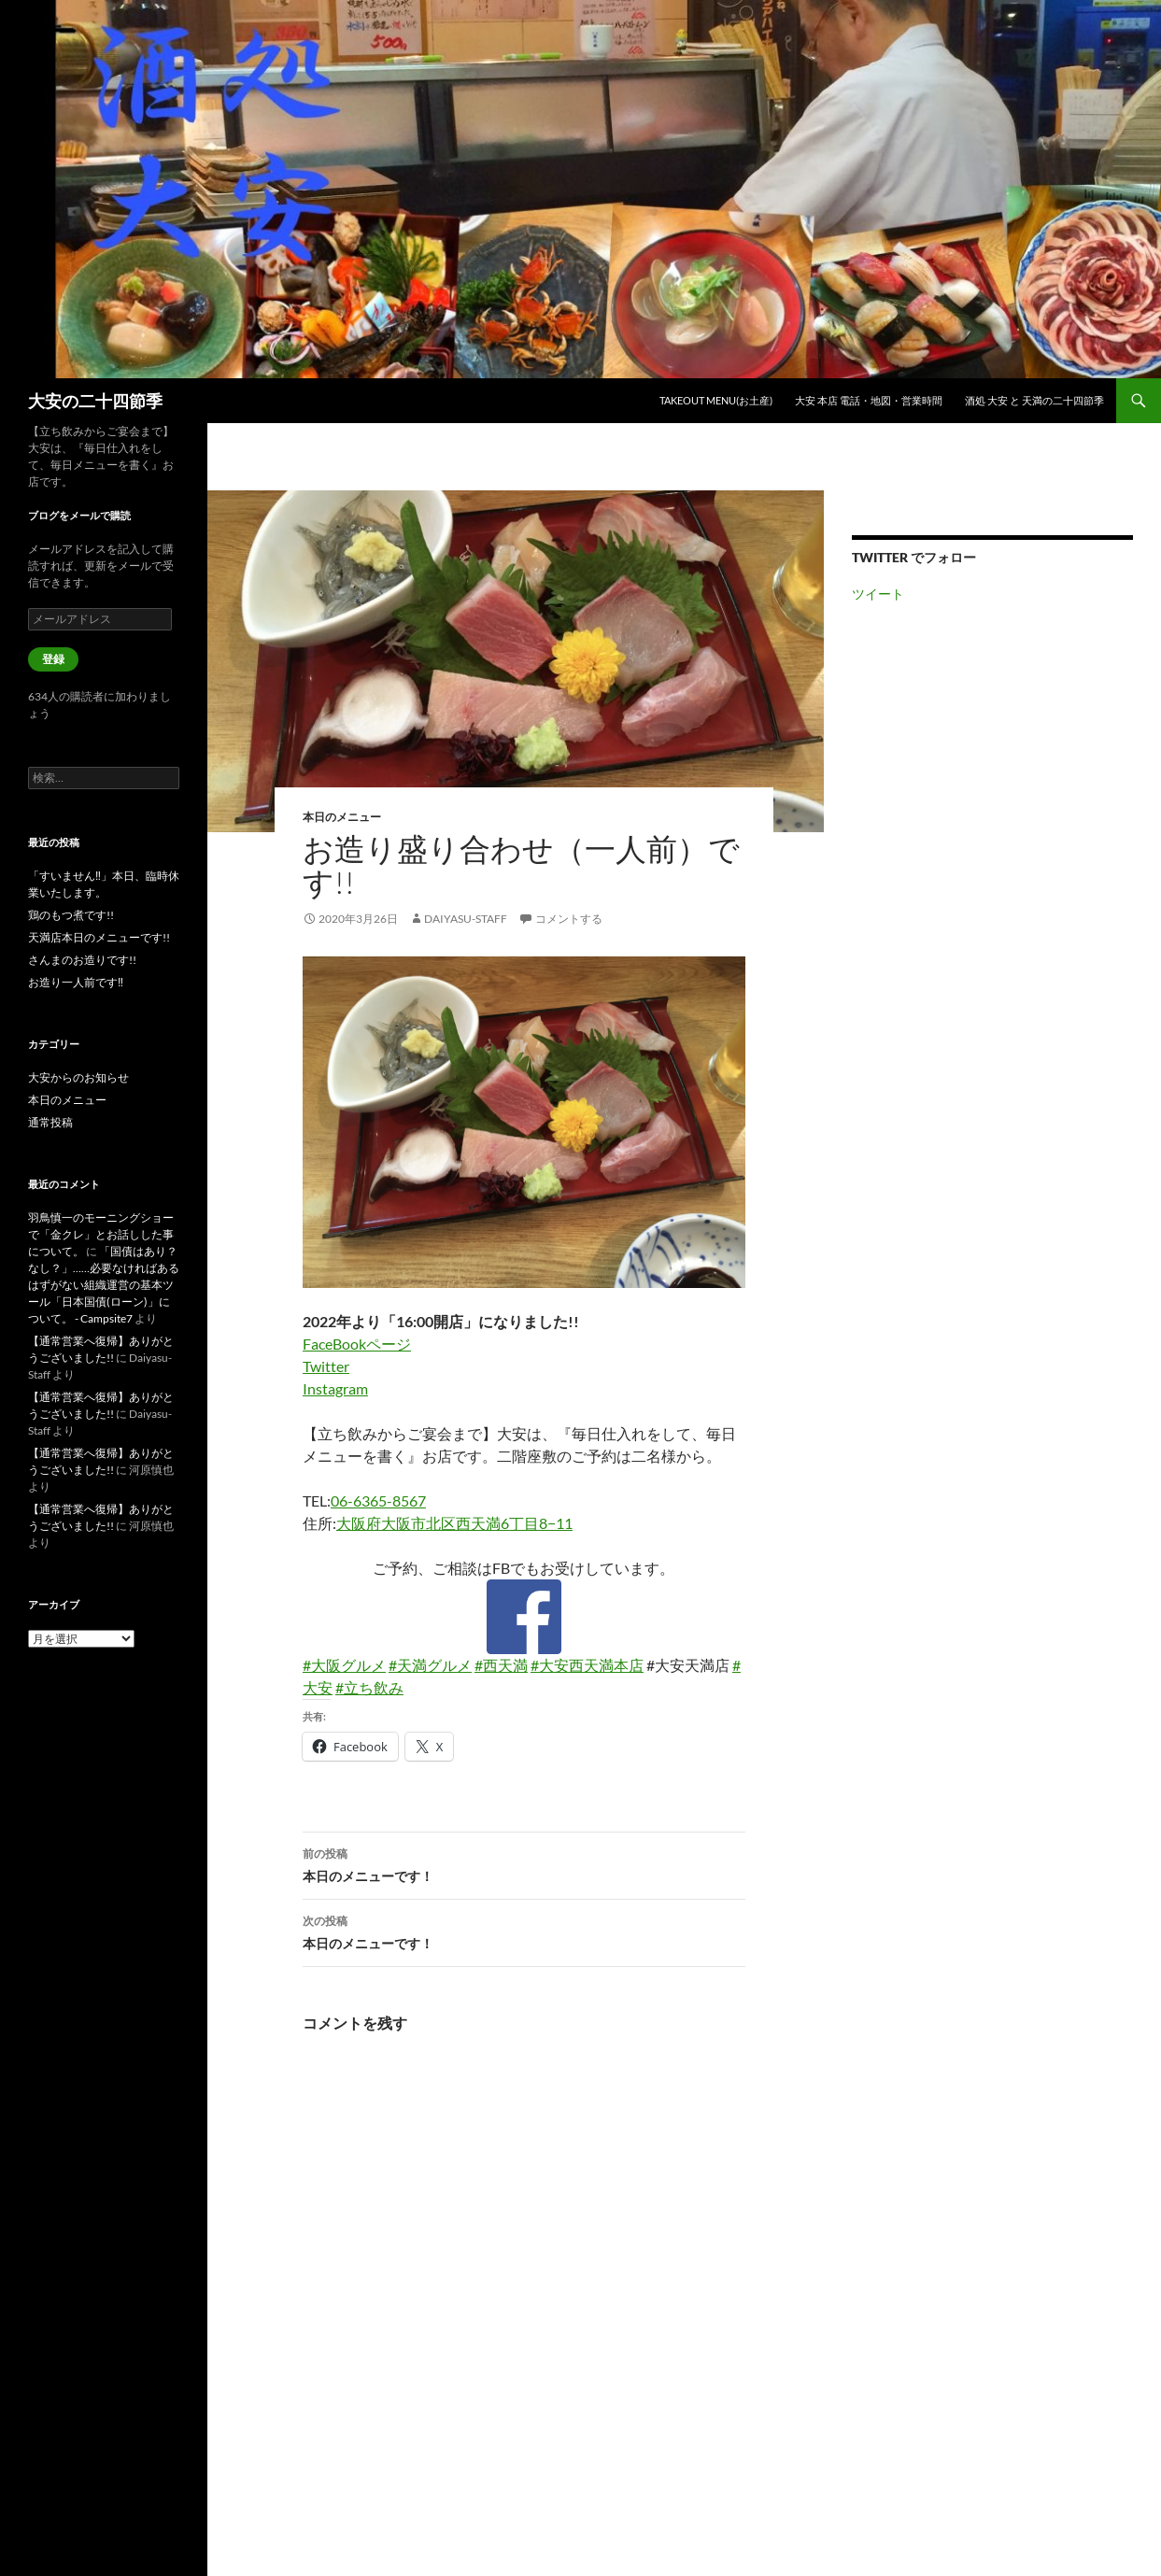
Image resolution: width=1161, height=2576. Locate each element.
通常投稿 (50, 1122)
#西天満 (501, 1665)
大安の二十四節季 (95, 400)
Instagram (335, 1388)
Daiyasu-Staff (465, 919)
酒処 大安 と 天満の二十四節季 (1034, 400)
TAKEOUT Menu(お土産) (715, 400)
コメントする (568, 919)
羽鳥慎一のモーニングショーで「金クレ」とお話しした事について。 (101, 1234)
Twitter (326, 1366)
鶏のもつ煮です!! (71, 915)
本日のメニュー (342, 817)
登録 (53, 659)
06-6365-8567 (378, 1500)
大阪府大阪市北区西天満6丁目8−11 (454, 1523)
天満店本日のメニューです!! (99, 937)
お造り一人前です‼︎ (75, 982)
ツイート (878, 594)
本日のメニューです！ (524, 1863)
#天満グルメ (430, 1665)
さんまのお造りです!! (82, 960)
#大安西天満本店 (587, 1665)
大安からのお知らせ (78, 1077)
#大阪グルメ (344, 1665)
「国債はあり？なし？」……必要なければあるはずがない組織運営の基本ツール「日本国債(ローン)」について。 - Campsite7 (103, 1284)
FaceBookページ (357, 1343)
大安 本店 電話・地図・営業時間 (868, 400)
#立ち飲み (369, 1687)
